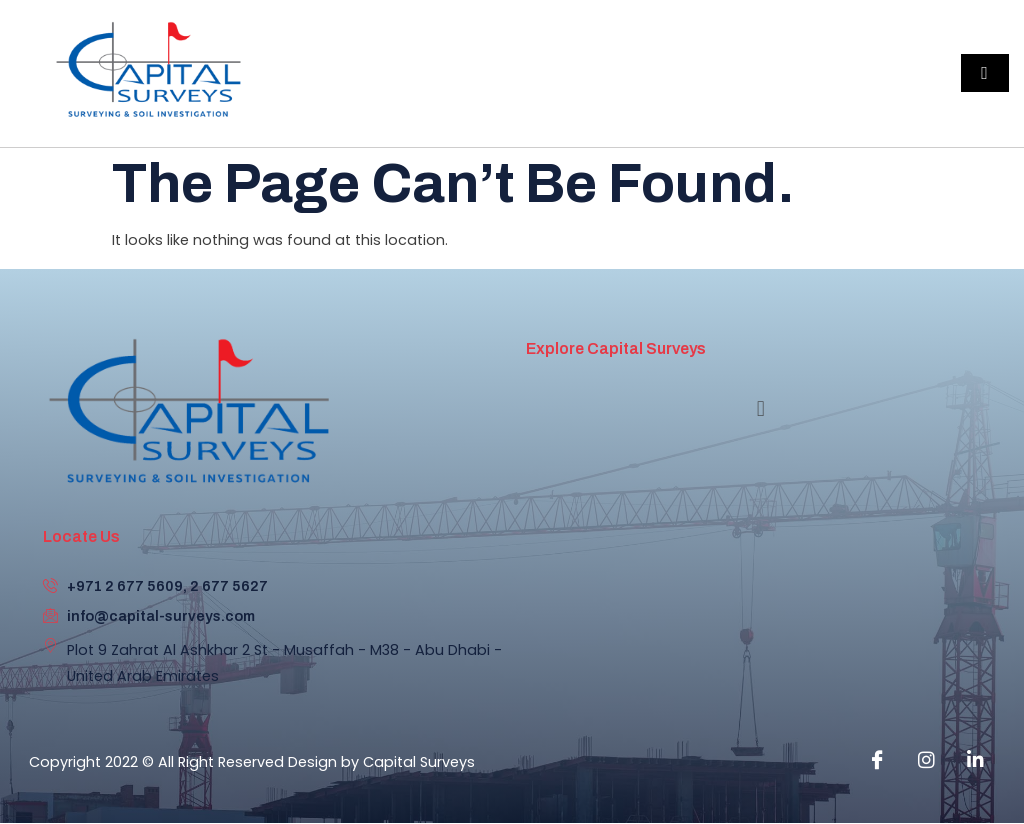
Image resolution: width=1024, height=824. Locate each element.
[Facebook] (877, 760)
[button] (760, 409)
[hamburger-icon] (985, 73)
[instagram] (926, 760)
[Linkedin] (975, 760)
